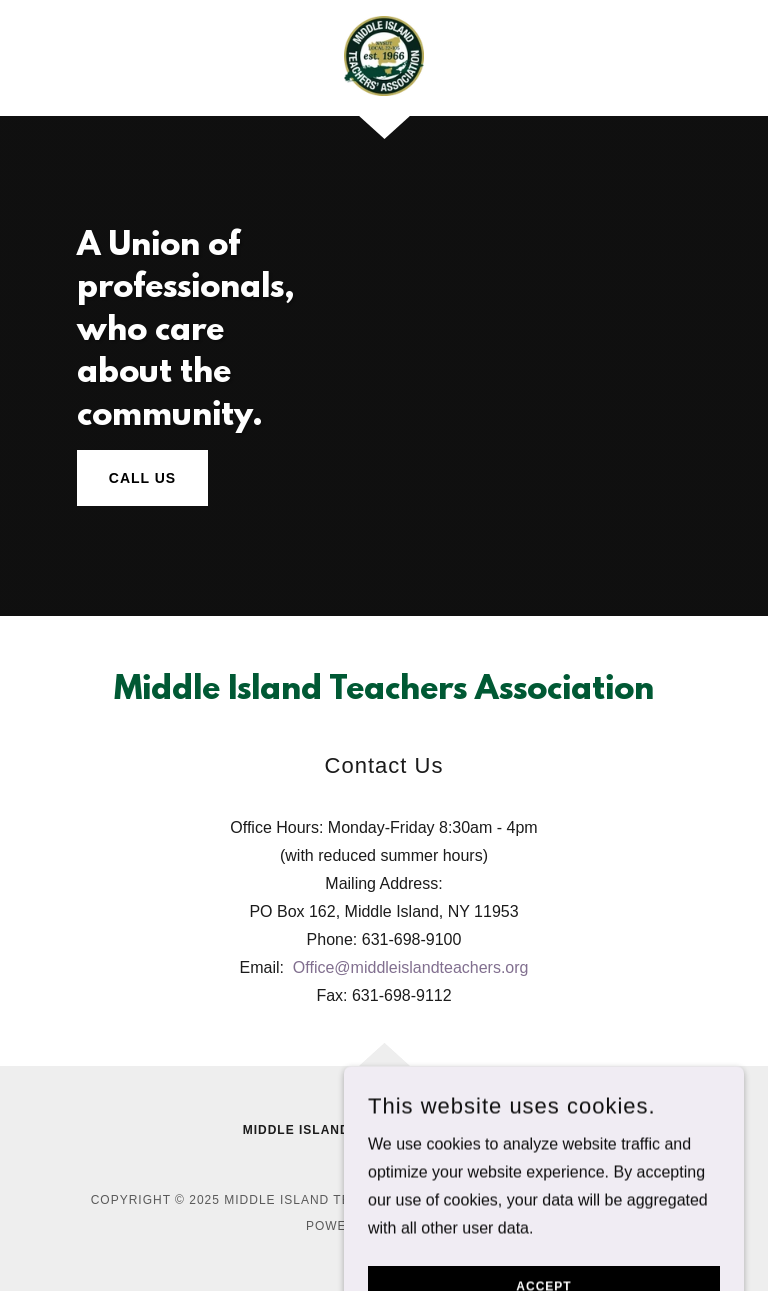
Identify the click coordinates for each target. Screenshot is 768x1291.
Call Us (142, 478)
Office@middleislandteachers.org (411, 967)
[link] (384, 56)
